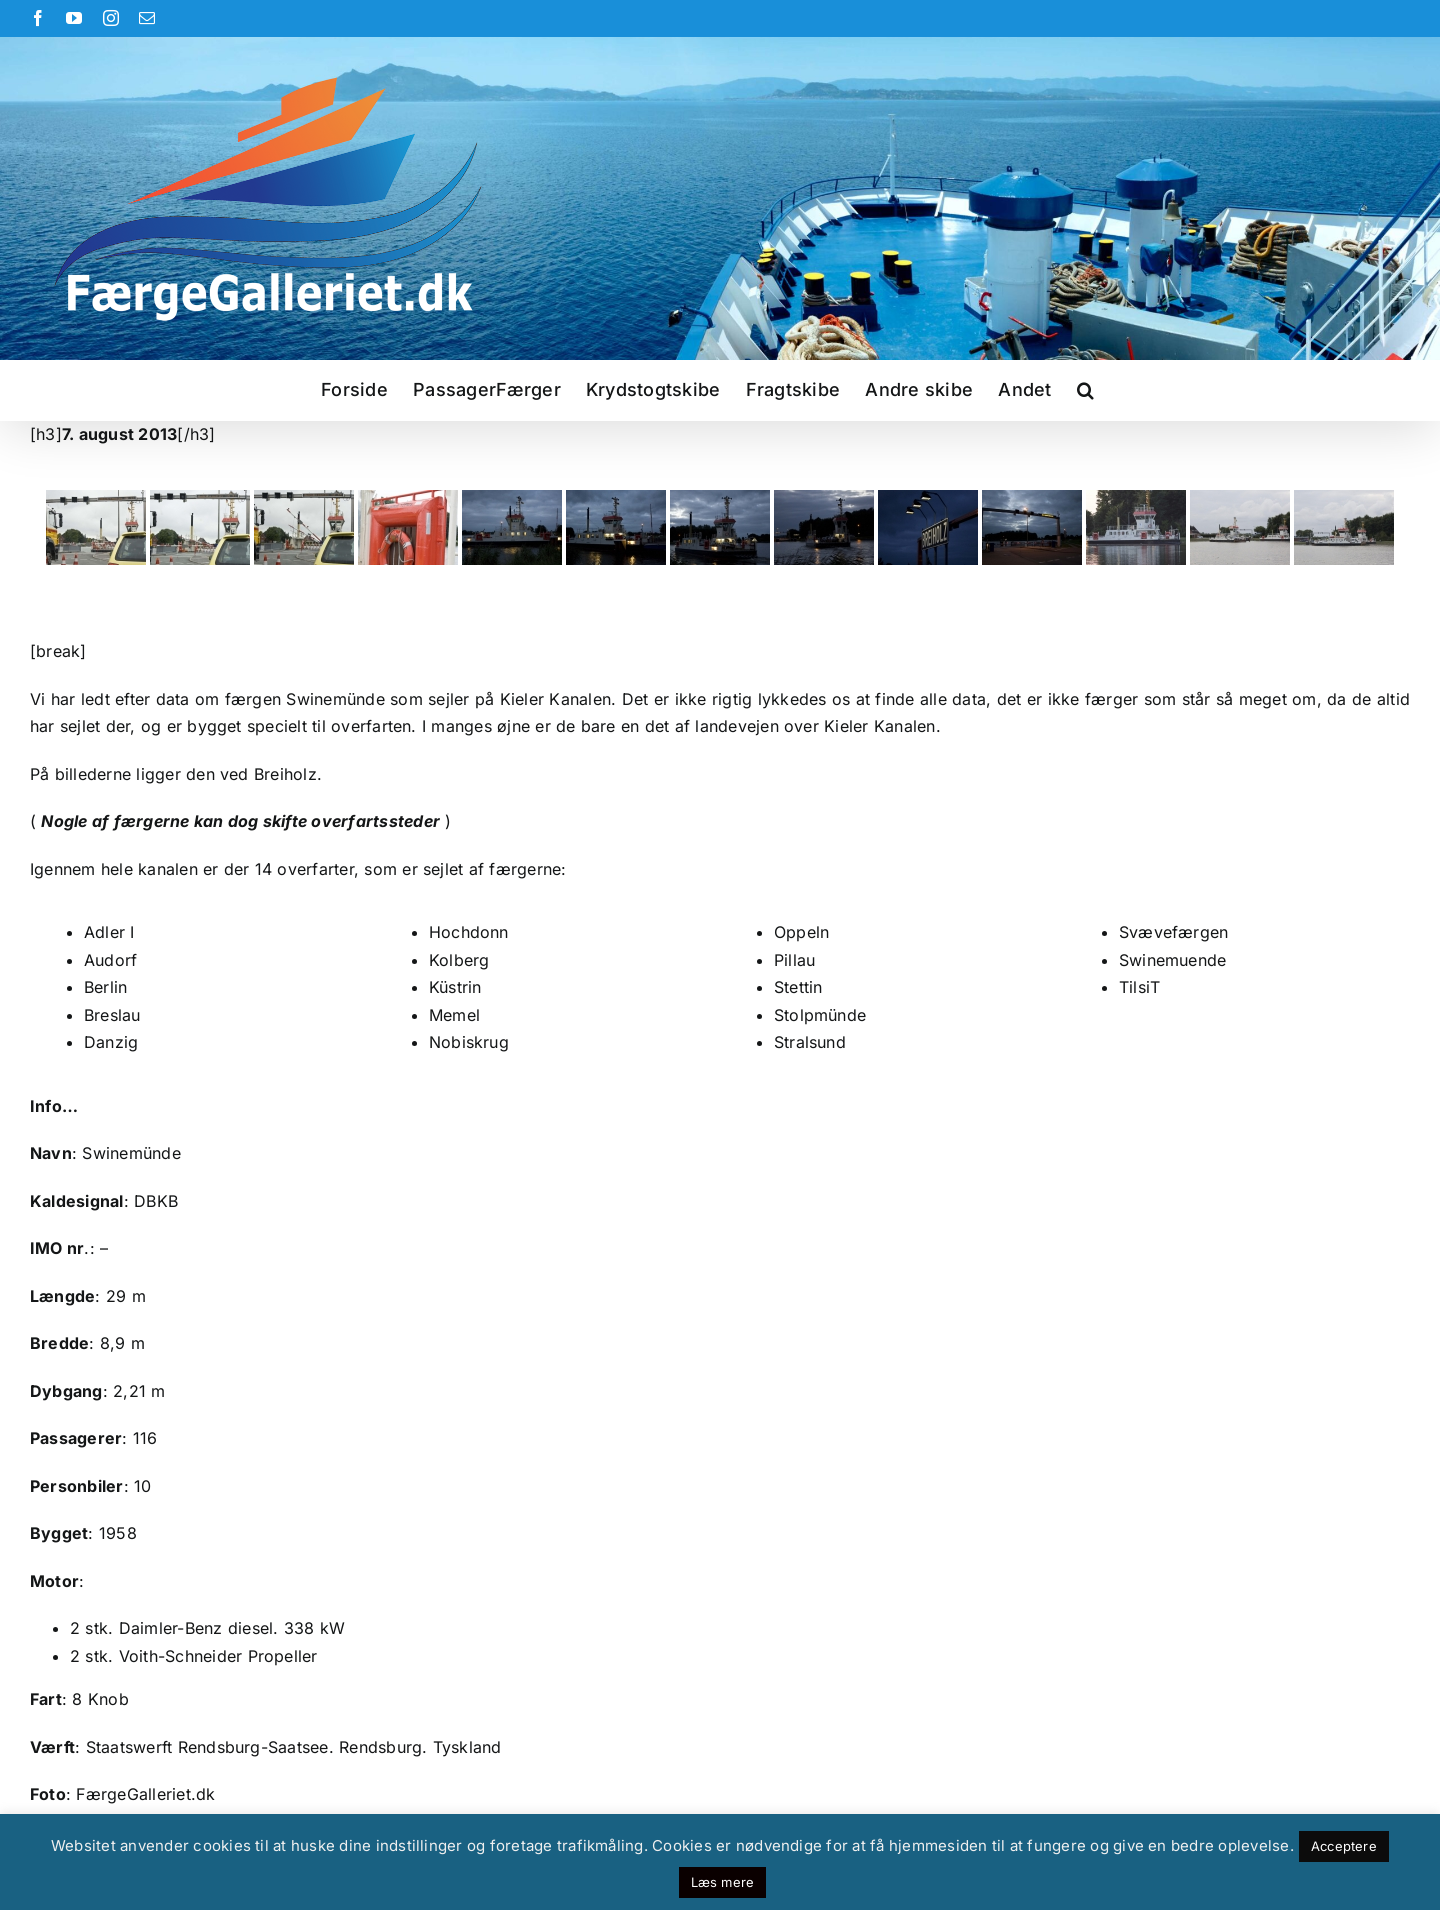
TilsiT (1139, 987)
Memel (454, 1015)
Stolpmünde (820, 1015)
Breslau (112, 1015)
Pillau (794, 960)
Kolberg (459, 960)
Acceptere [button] (1344, 1846)
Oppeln (801, 932)
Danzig (111, 1042)
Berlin (105, 987)
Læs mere (723, 1882)
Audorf (110, 960)
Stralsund (810, 1042)
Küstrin (455, 987)
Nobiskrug (469, 1042)
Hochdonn (469, 932)
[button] (1085, 390)
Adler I (109, 932)
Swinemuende (1173, 960)
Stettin (798, 987)
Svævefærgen (1174, 932)
